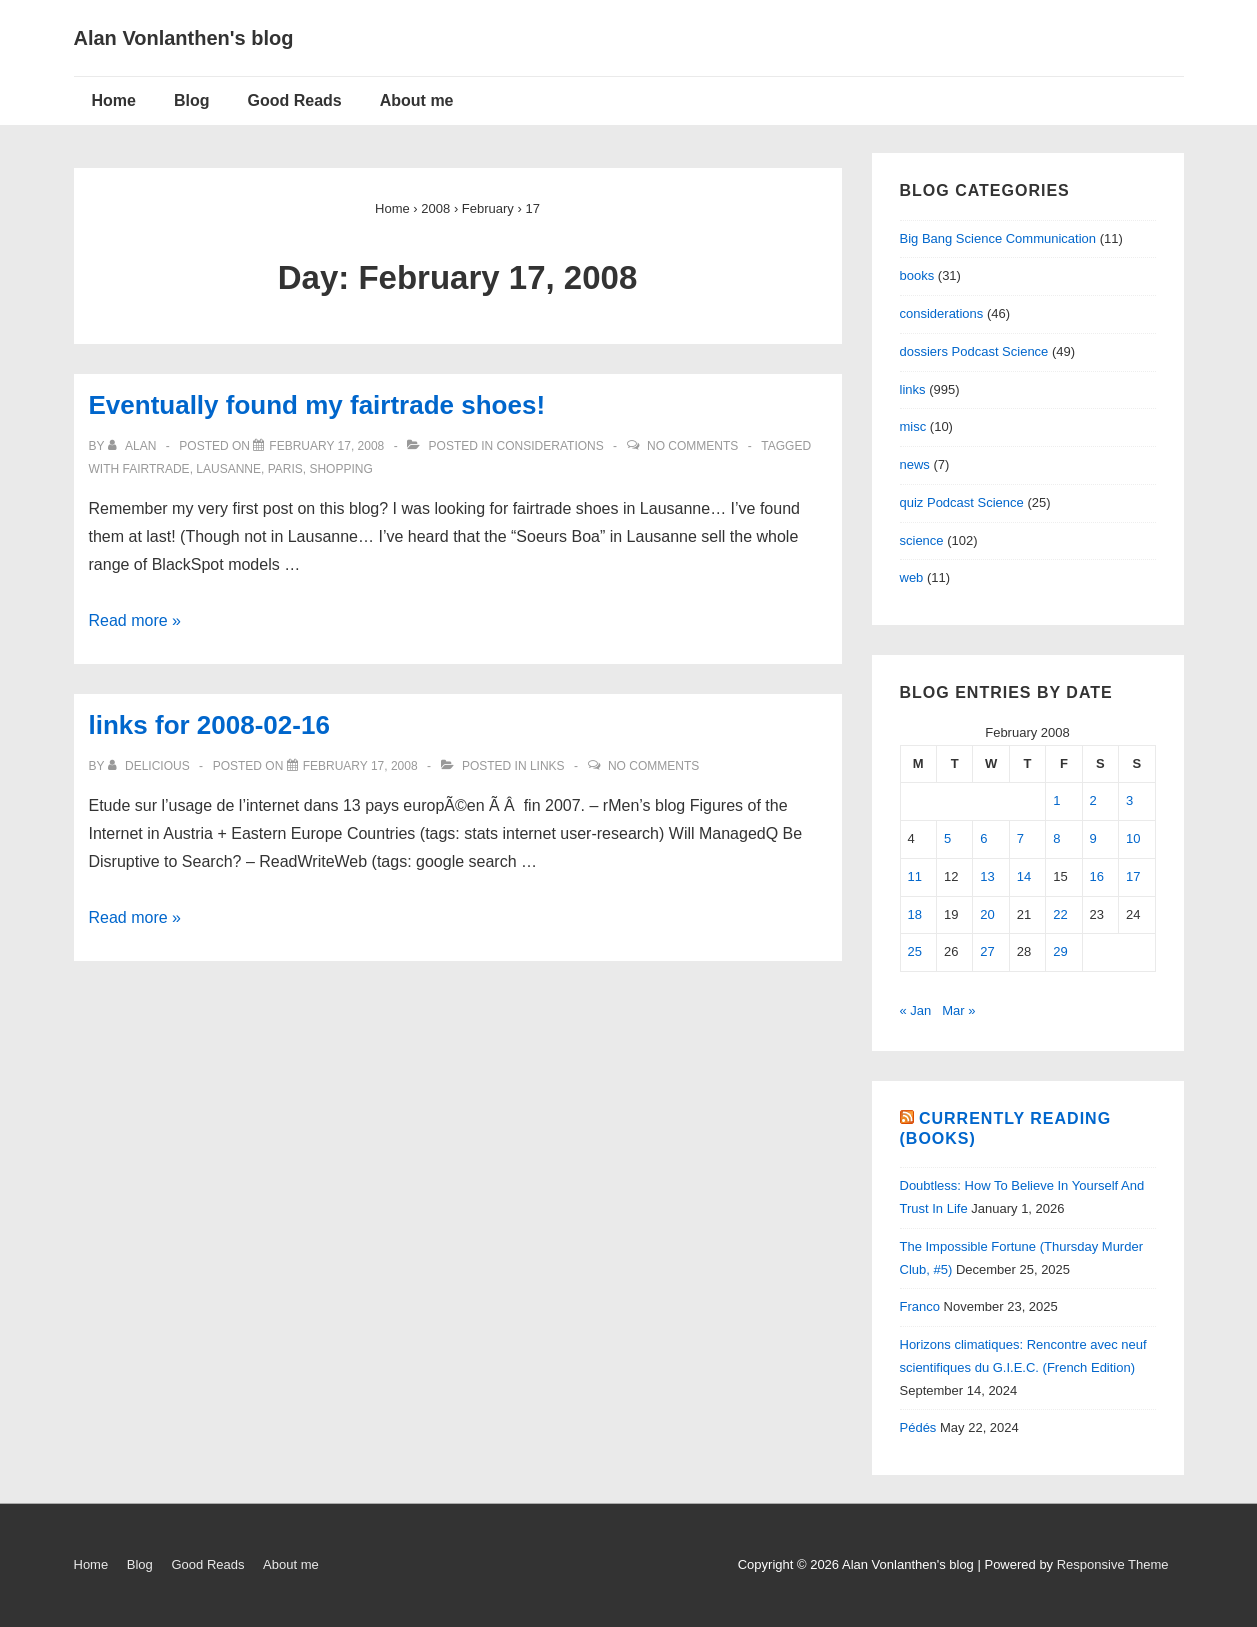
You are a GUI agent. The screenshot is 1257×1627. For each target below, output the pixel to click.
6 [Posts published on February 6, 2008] (983, 838)
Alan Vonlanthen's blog (184, 38)
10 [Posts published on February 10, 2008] (1133, 838)
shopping (340, 469)
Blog (192, 100)
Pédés (918, 1427)
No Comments (692, 446)
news (915, 464)
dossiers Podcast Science (974, 351)
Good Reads (295, 100)
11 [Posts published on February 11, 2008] (915, 876)
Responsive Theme (1113, 1564)
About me (417, 100)
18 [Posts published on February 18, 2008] (915, 914)
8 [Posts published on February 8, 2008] (1056, 838)
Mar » (958, 1010)
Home (114, 100)
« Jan (916, 1010)
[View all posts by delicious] (150, 766)
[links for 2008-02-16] (360, 766)
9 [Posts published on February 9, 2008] (1093, 838)
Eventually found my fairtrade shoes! (317, 405)
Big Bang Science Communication (998, 238)
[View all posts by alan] (134, 446)
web (912, 577)
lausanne (228, 469)
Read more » (135, 620)
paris (285, 469)
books (917, 275)
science (922, 540)
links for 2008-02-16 (209, 725)
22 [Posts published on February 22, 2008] (1060, 914)
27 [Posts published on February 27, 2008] (987, 951)
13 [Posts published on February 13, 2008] (987, 876)
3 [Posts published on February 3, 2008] (1129, 800)
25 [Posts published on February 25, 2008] (915, 951)
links (547, 766)
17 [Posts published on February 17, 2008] (1133, 876)
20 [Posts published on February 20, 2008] (987, 914)
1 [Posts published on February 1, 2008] (1056, 800)
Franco (920, 1306)
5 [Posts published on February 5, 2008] (947, 838)
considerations (550, 446)
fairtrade (156, 469)
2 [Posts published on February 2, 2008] (1093, 800)
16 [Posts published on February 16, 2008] (1097, 876)
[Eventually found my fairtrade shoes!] (326, 446)
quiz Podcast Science (962, 502)
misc (913, 426)
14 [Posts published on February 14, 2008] (1024, 876)
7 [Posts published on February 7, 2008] (1020, 838)
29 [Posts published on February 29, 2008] (1060, 951)
